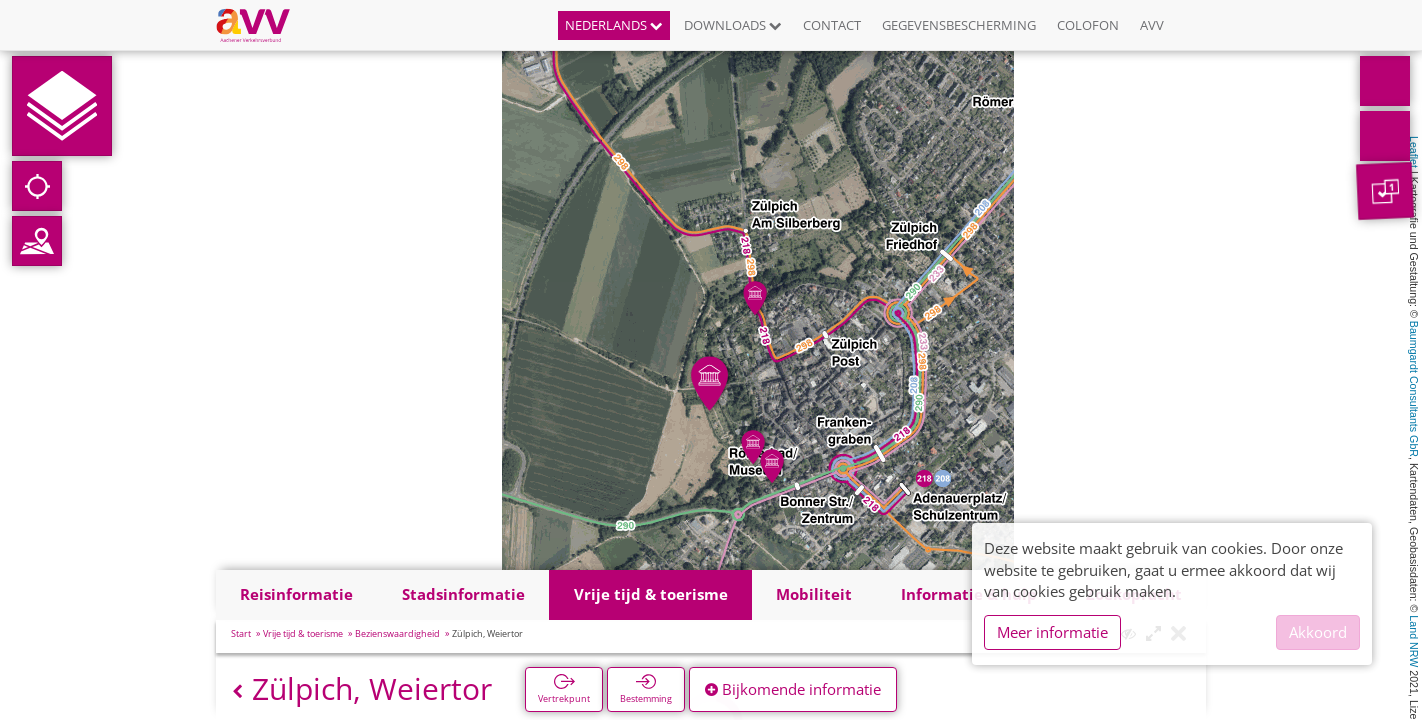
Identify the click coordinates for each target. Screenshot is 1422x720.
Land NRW (1414, 641)
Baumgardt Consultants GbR (1414, 389)
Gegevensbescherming (959, 25)
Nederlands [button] (614, 25)
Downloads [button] (733, 25)
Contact (832, 25)
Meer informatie (1052, 632)
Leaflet (1414, 152)
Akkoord (1318, 632)
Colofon (1088, 25)
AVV (1152, 25)
